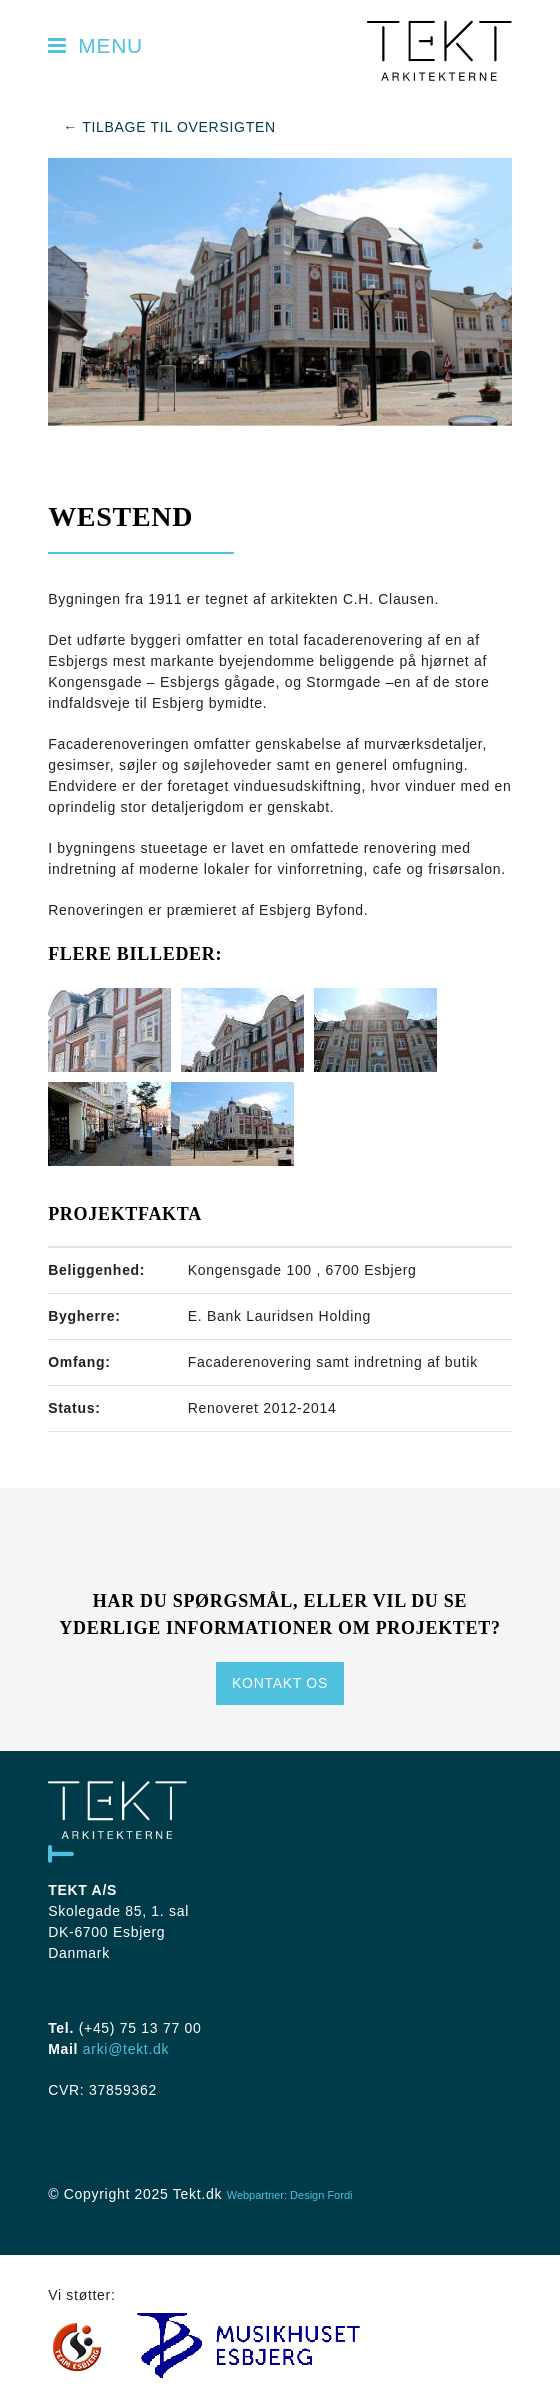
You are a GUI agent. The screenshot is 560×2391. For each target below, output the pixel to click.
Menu (92, 45)
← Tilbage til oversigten (169, 127)
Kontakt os (280, 1683)
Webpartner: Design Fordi (290, 2195)
